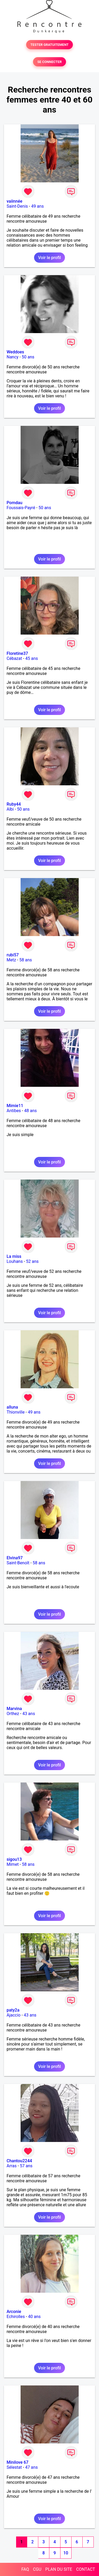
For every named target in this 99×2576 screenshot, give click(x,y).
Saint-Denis (17, 206)
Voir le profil (49, 257)
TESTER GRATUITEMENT (49, 45)
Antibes (14, 1110)
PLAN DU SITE (58, 2569)
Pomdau (14, 502)
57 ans (26, 2165)
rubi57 (13, 954)
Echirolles (16, 2316)
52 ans (32, 1261)
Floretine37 (17, 653)
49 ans (37, 206)
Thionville (16, 1412)
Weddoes (15, 351)
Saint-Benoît (18, 1562)
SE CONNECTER (49, 62)
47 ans (31, 2467)
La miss (14, 1256)
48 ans (30, 1110)
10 (65, 2552)
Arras (12, 2165)
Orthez (13, 1713)
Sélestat (14, 2467)
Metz (11, 959)
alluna (12, 1407)
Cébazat (14, 658)
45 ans (31, 658)
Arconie (14, 2311)
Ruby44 (14, 804)
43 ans (28, 1713)
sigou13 (14, 1859)
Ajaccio (14, 2015)
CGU (37, 2569)
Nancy (12, 356)
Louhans (15, 1261)
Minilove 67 (18, 2462)
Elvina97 (15, 1557)
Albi (10, 809)
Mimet (13, 1864)
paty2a (13, 2010)
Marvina (14, 1708)
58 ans (25, 959)
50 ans (28, 356)
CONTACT (85, 2569)
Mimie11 (15, 1105)
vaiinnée (14, 201)
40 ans (34, 2316)
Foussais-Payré (21, 507)
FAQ (25, 2569)
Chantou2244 (19, 2160)
